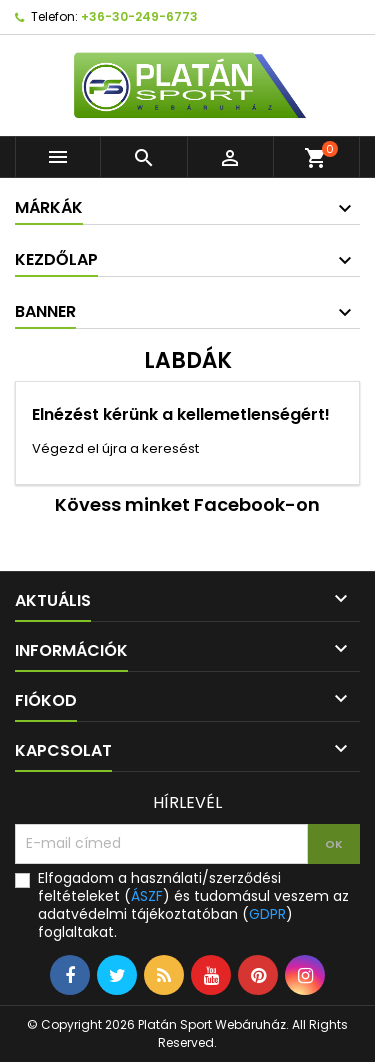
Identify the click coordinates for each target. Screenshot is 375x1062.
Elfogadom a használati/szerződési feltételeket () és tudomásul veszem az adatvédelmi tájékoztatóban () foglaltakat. (193, 905)
